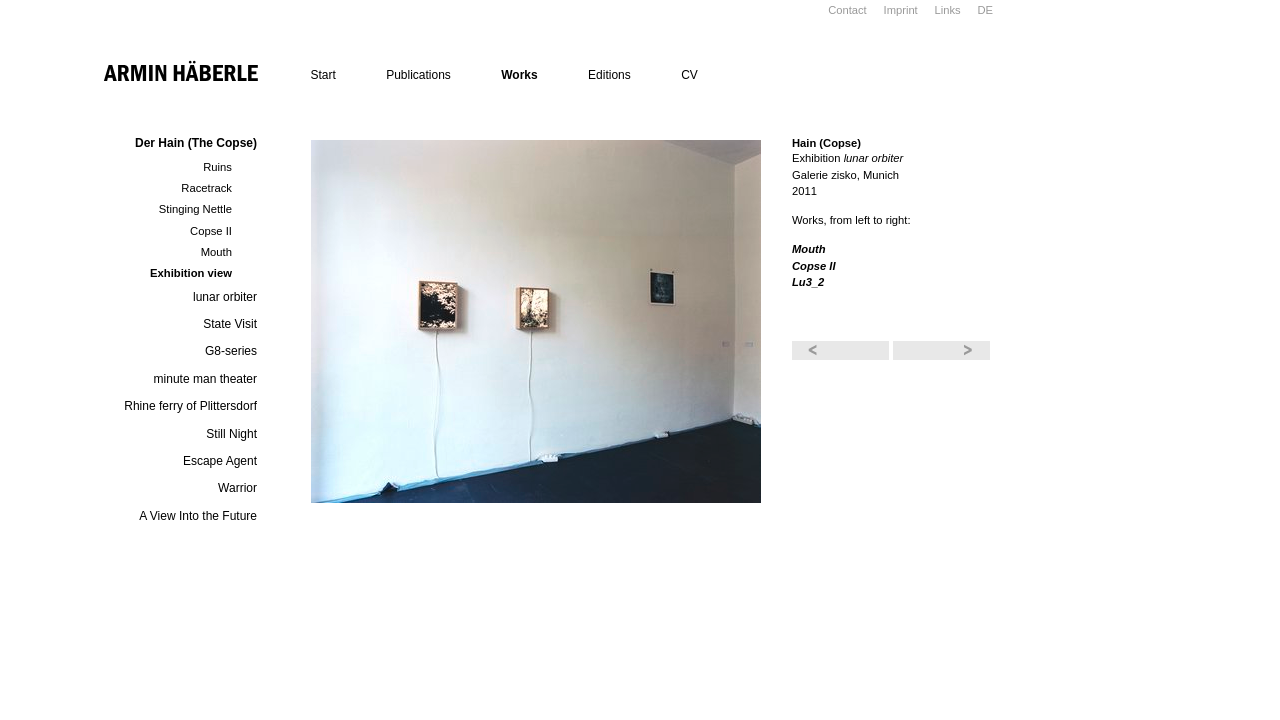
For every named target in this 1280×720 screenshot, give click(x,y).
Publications (418, 75)
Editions (609, 75)
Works (519, 75)
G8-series (231, 351)
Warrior (237, 488)
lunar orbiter (225, 297)
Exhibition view (191, 273)
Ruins (217, 167)
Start (322, 75)
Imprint (901, 10)
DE (985, 10)
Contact (847, 10)
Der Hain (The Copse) (196, 143)
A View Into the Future (198, 516)
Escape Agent (220, 461)
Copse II (211, 231)
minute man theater (205, 379)
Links (948, 10)
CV (689, 75)
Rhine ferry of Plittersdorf (190, 406)
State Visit (230, 324)
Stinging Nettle (195, 209)
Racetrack (206, 188)
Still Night (231, 434)
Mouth (216, 252)
